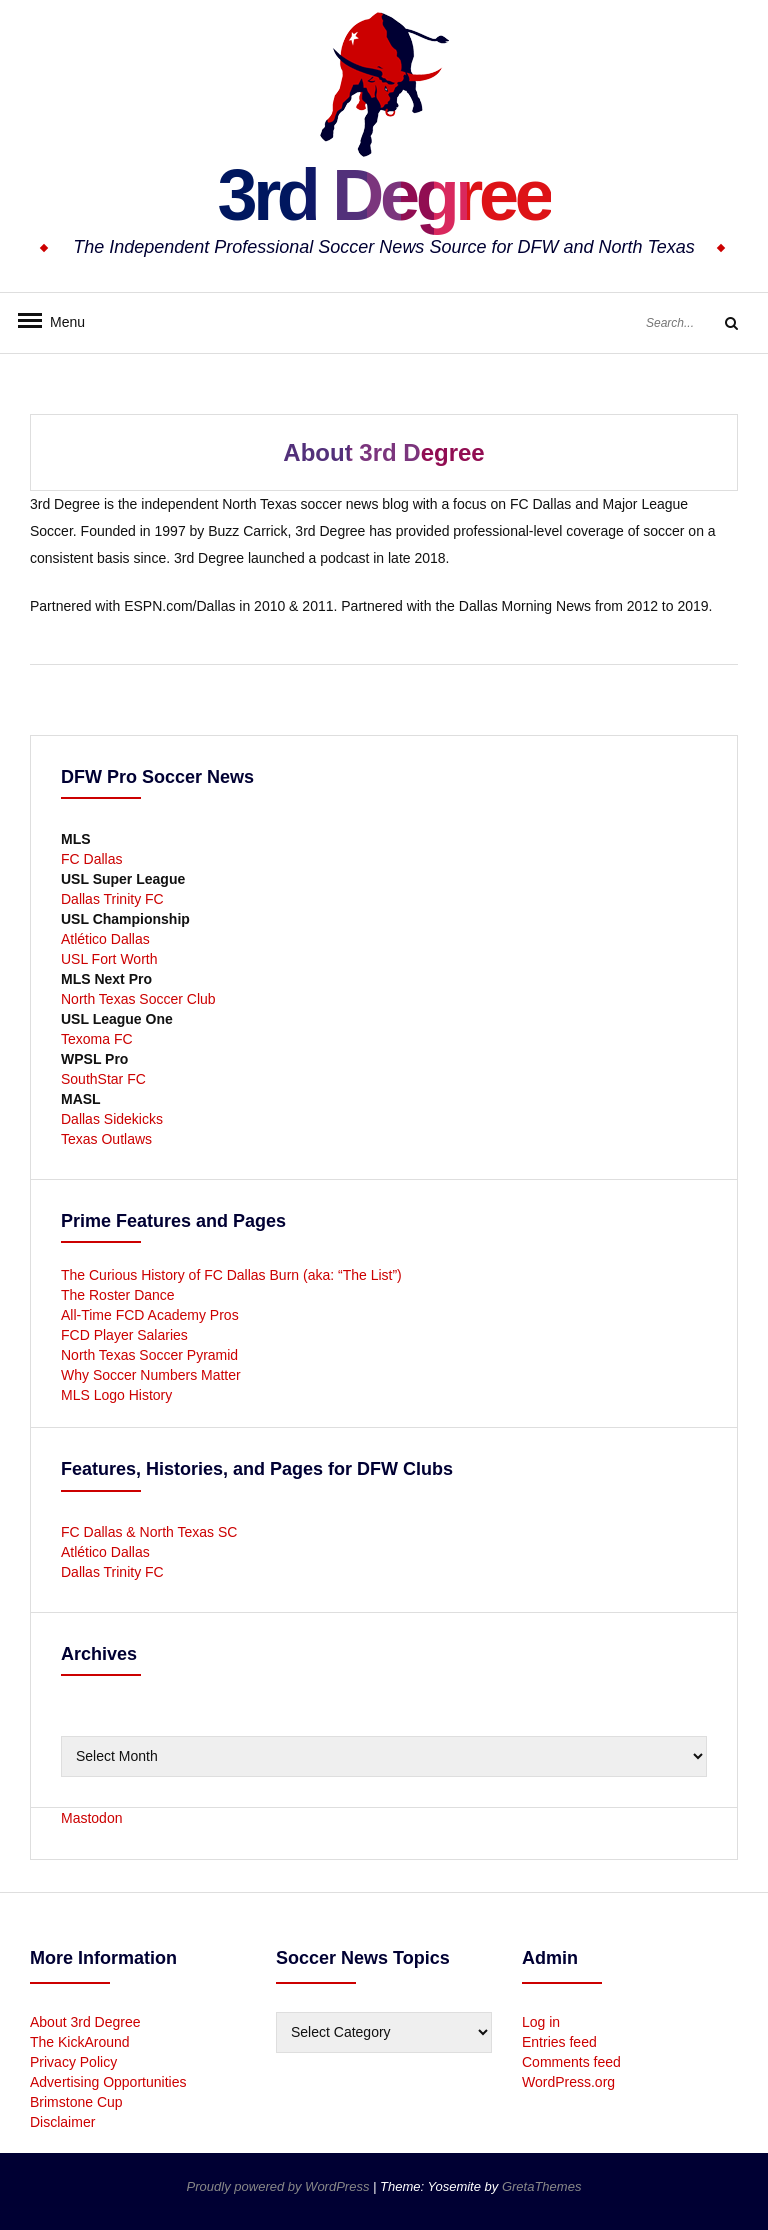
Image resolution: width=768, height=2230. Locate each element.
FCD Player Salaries (124, 1335)
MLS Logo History (116, 1395)
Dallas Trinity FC (112, 899)
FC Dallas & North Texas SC (149, 1532)
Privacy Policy (73, 2062)
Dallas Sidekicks (112, 1119)
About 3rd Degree (85, 2022)
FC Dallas (91, 859)
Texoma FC (97, 1039)
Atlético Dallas (105, 939)
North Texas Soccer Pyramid (149, 1355)
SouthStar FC (103, 1079)
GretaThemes (541, 2186)
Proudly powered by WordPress (280, 2186)
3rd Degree (383, 195)
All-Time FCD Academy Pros (150, 1315)
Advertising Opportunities (108, 2082)
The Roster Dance (120, 1295)
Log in (541, 2022)
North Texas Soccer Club (138, 999)
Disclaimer (62, 2122)
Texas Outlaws (106, 1139)
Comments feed (571, 2062)
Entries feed (559, 2042)
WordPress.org (568, 2082)
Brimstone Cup (76, 2102)
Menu (60, 322)
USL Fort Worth (109, 959)
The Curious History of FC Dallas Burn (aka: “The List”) (231, 1275)
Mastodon (91, 1818)
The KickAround (80, 2042)
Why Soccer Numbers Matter (151, 1375)
